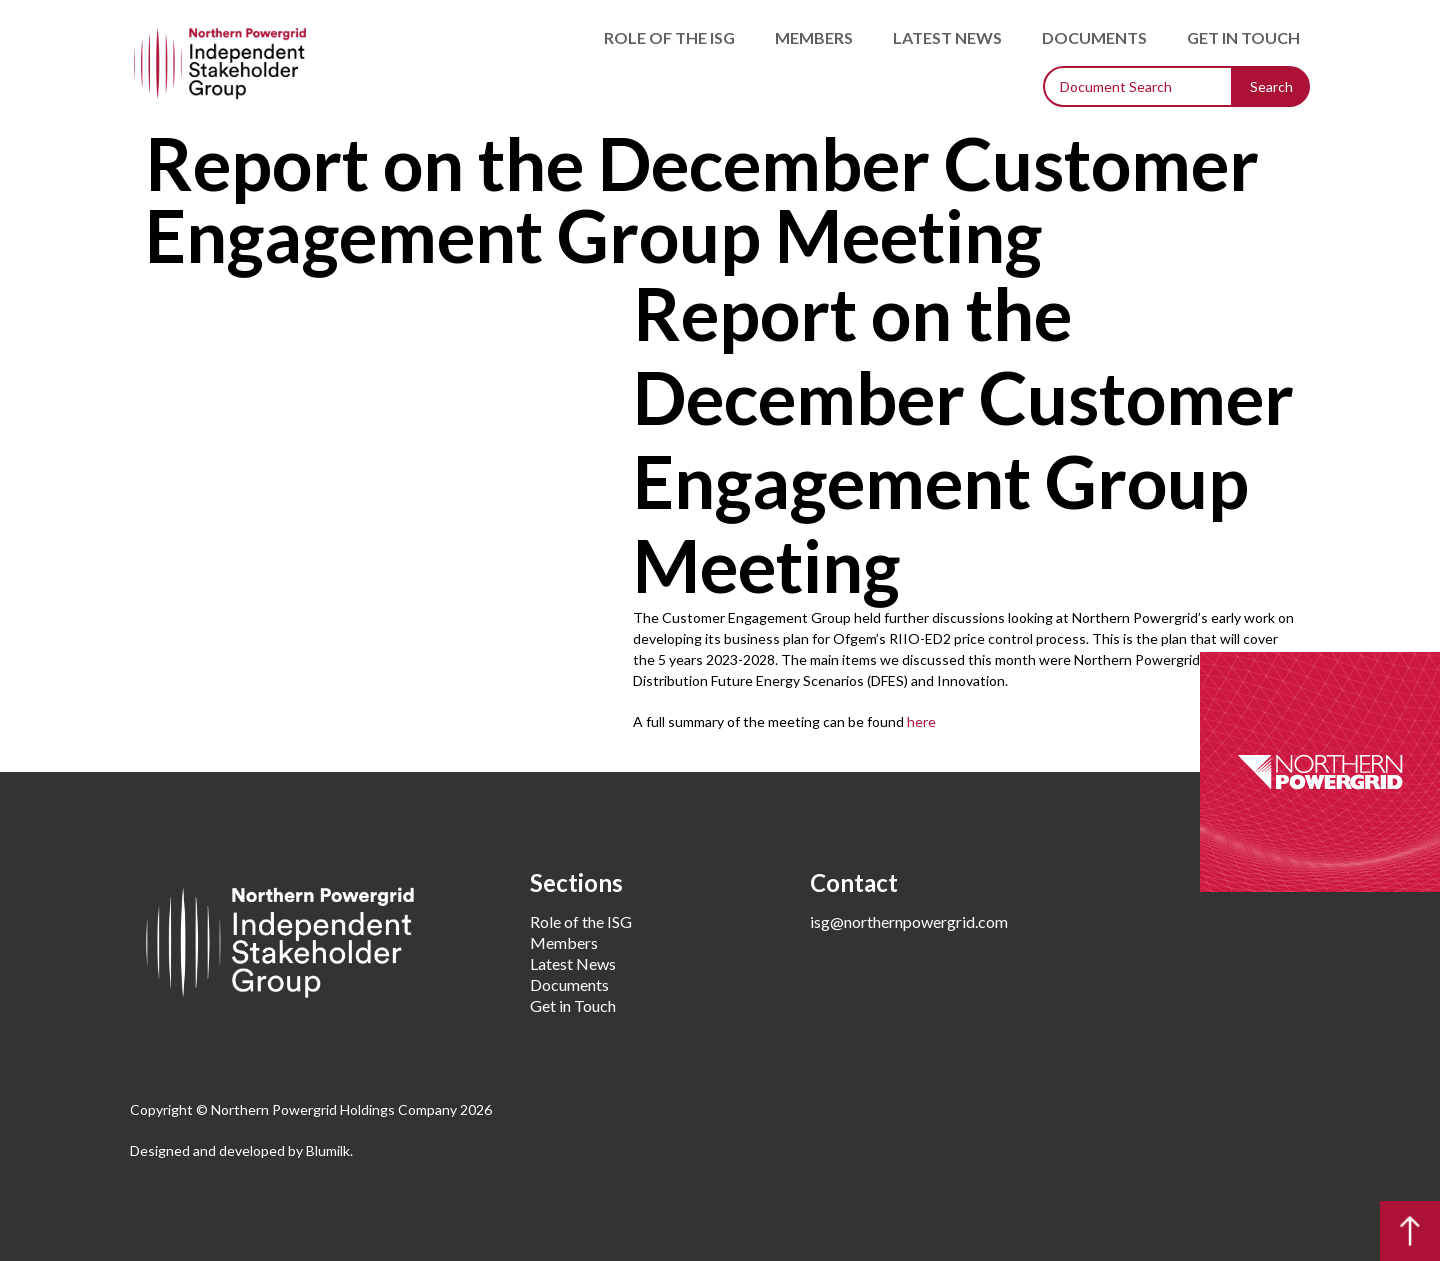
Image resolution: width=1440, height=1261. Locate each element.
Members (814, 37)
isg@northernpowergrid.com (909, 922)
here (921, 721)
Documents (1094, 37)
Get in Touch (1243, 37)
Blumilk (328, 1150)
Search (1271, 86)
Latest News (947, 37)
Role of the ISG (669, 37)
